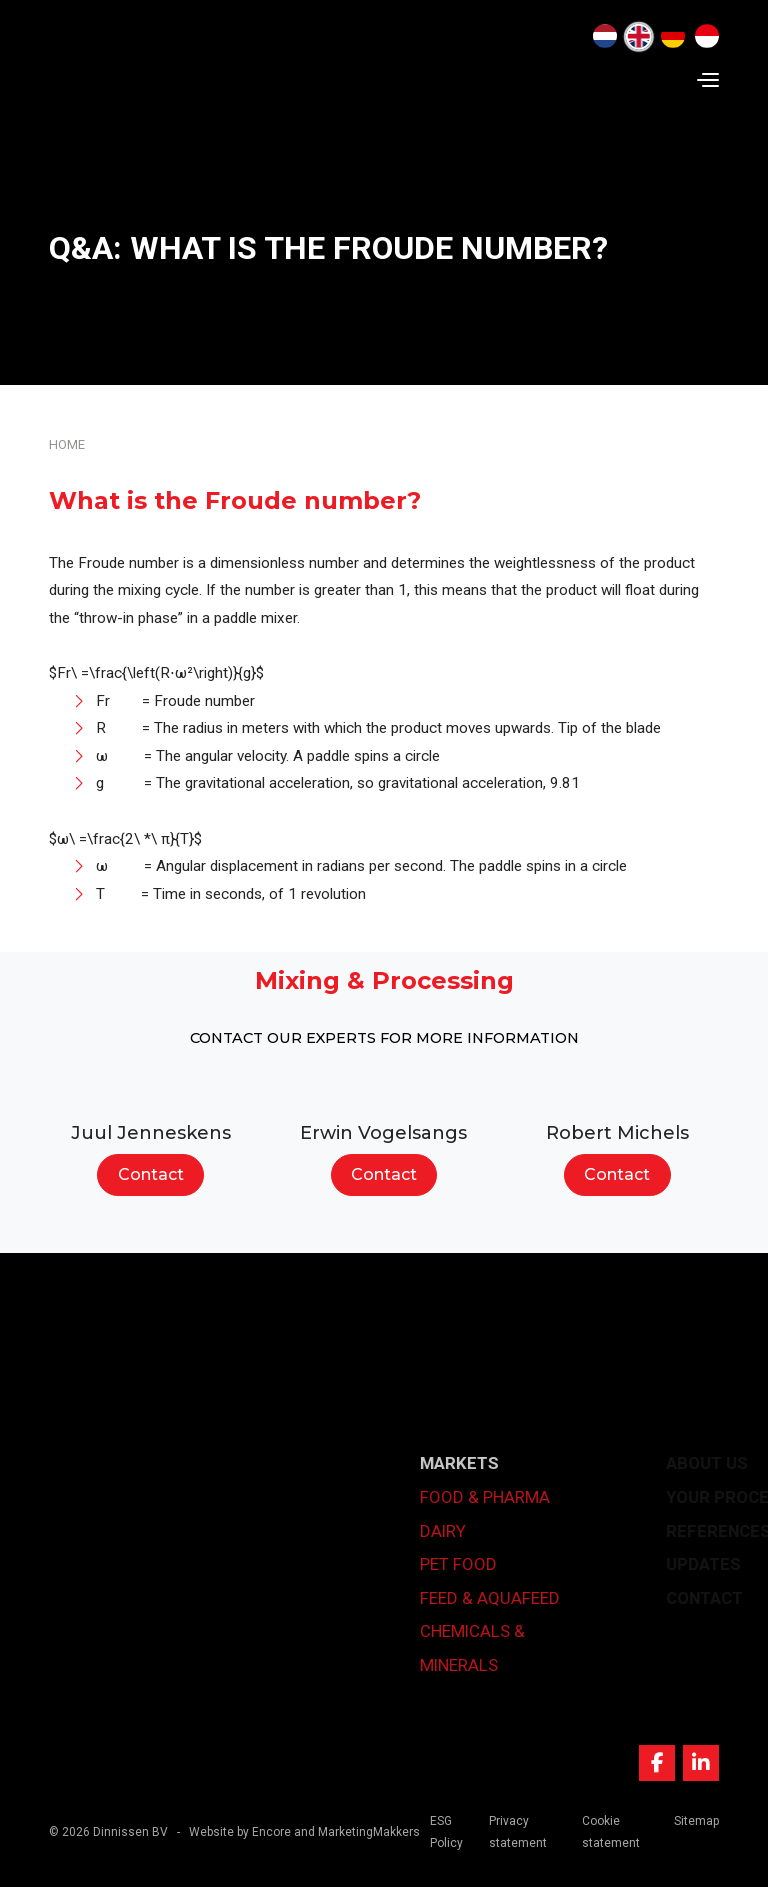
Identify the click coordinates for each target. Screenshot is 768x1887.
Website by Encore (240, 1832)
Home (67, 444)
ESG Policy (446, 1832)
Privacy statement (518, 1832)
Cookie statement (611, 1832)
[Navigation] (708, 80)
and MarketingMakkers (357, 1832)
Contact (151, 1174)
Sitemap (696, 1821)
